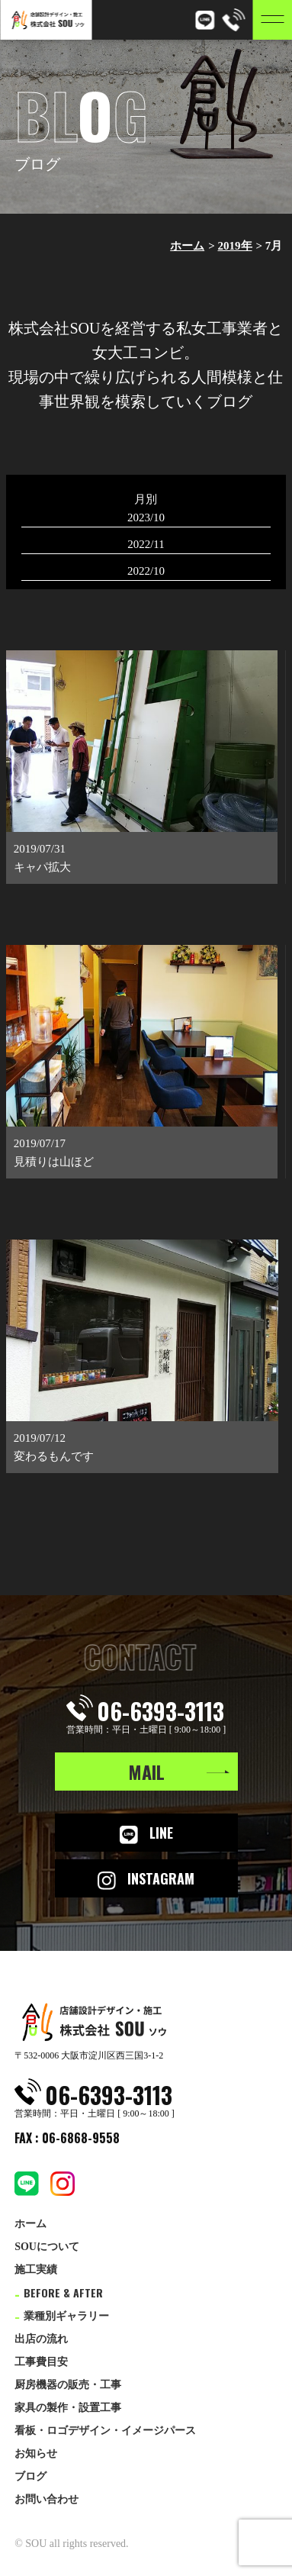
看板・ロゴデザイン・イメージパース (105, 2430)
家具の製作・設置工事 (67, 2407)
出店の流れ (41, 2339)
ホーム (187, 246)
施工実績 (35, 2269)
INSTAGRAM (146, 1879)
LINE (146, 1833)
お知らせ (35, 2453)
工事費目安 (41, 2362)
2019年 (235, 246)
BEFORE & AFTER (58, 2292)
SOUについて (46, 2246)
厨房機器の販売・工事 (67, 2385)
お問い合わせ (46, 2499)
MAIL (146, 1771)
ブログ (30, 2476)
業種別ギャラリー (61, 2316)
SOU (36, 2543)
